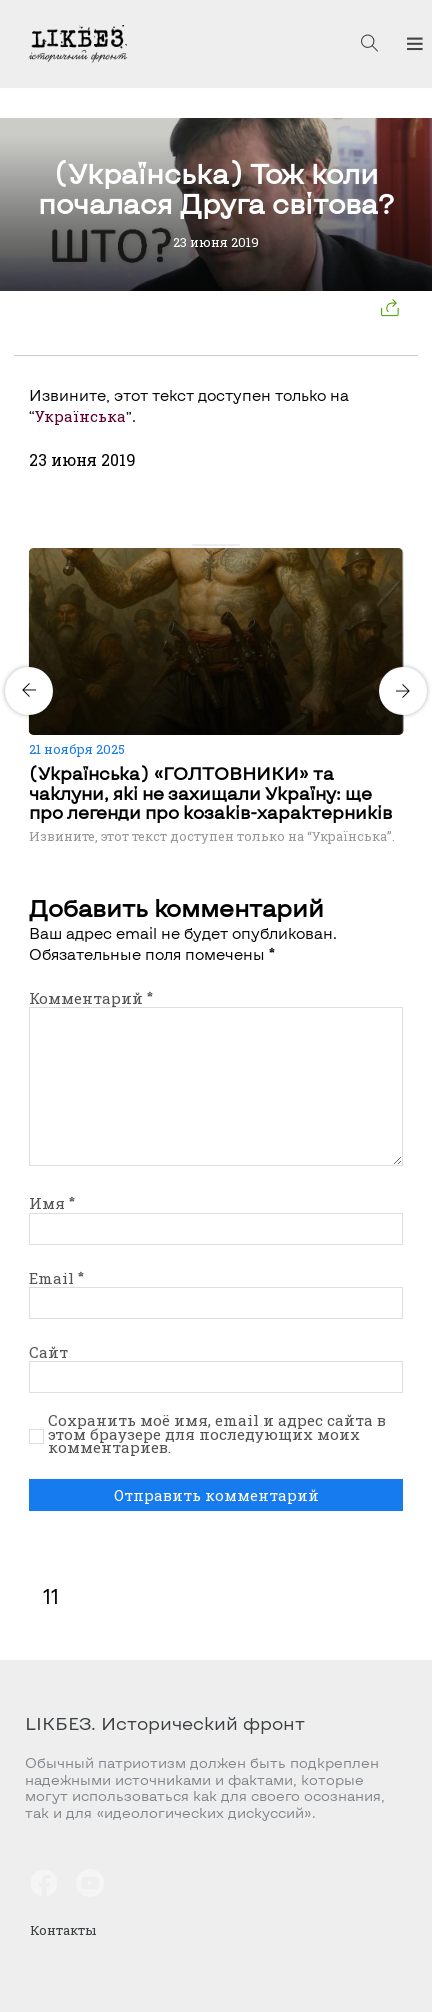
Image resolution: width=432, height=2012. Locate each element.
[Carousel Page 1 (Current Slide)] (198, 545)
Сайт (48, 1352)
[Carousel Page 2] (210, 545)
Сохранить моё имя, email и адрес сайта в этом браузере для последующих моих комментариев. (217, 1434)
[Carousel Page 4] (234, 545)
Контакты (63, 1930)
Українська (80, 416)
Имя (52, 1203)
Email (56, 1278)
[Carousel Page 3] (222, 545)
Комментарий (91, 998)
